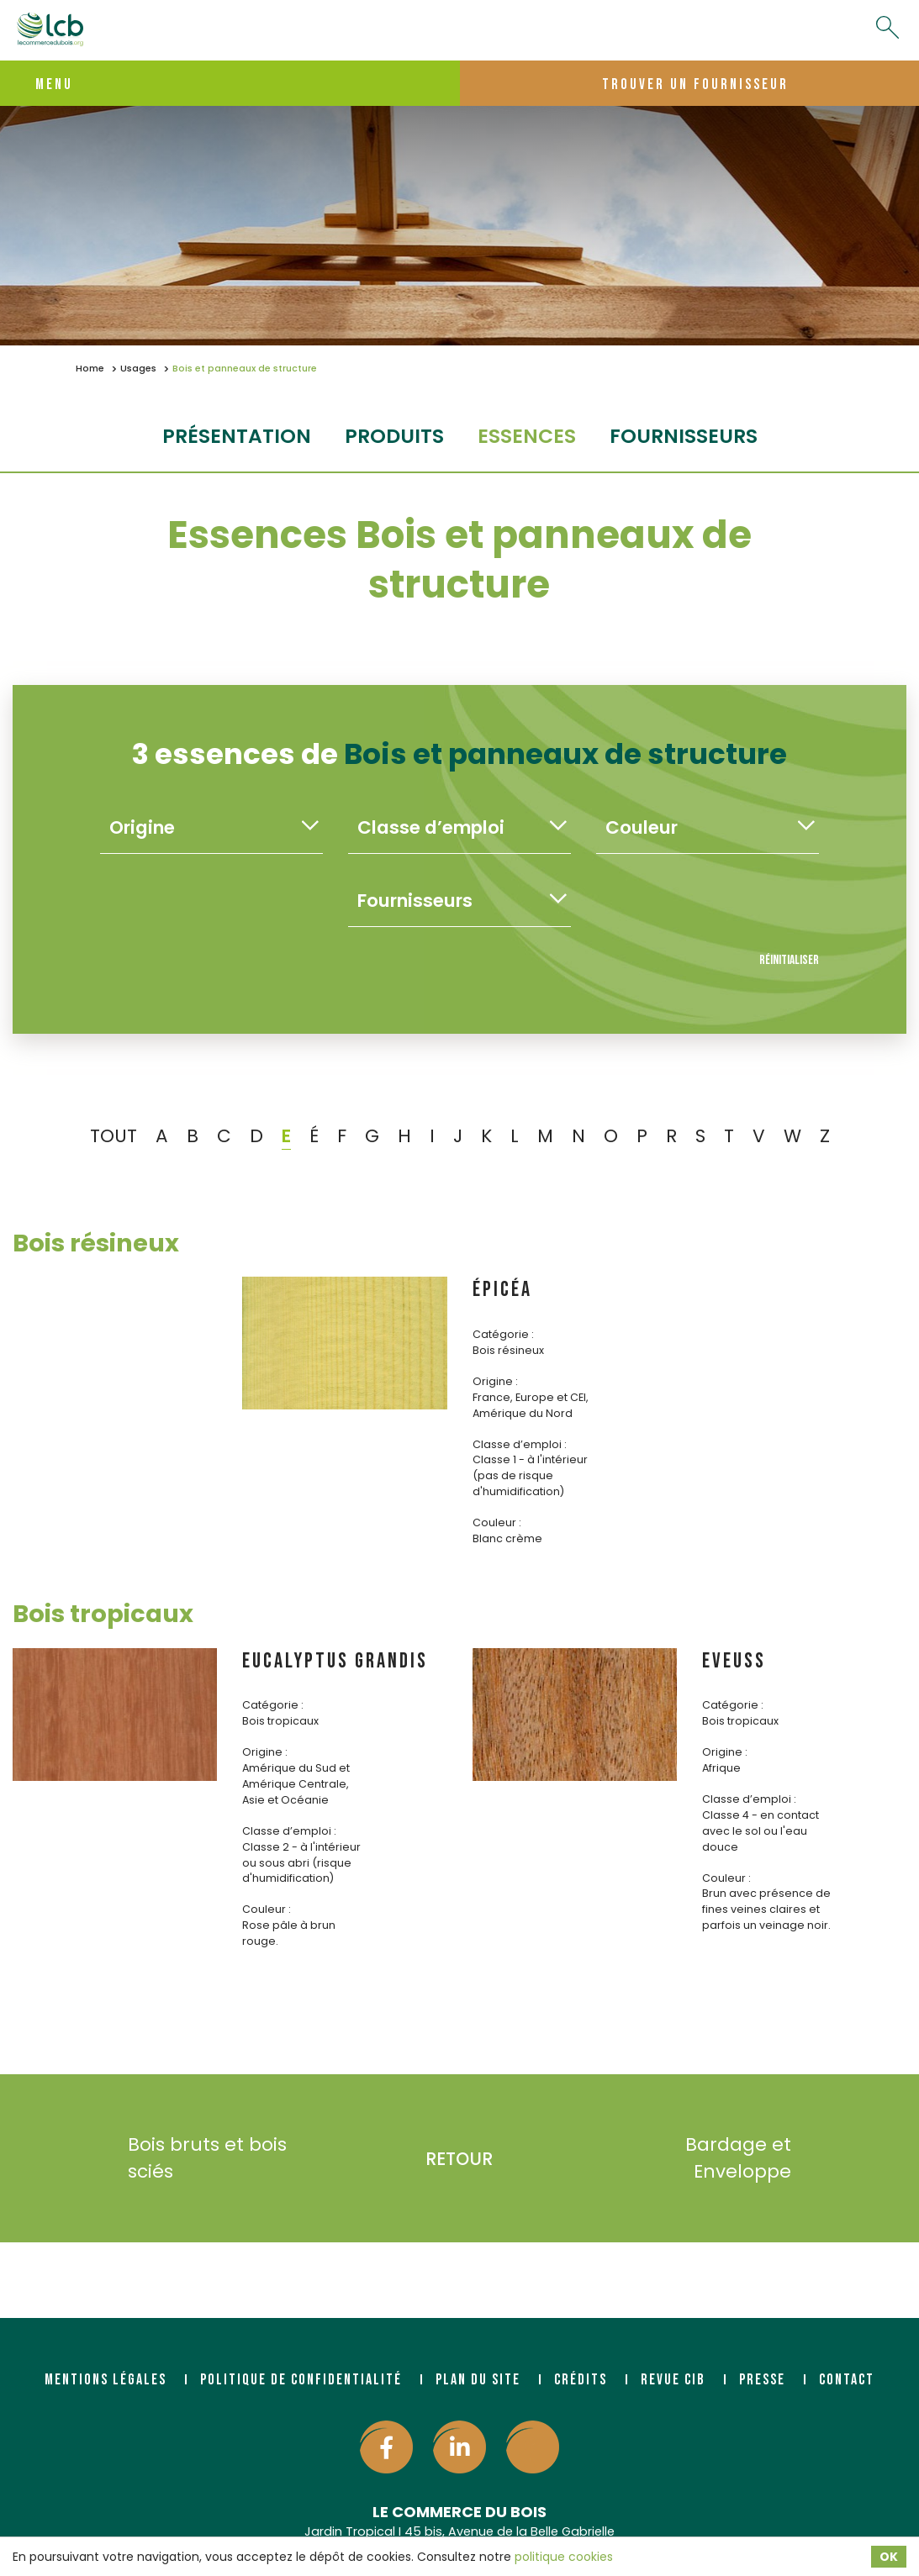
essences (527, 436)
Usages (138, 368)
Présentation (236, 436)
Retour (459, 2159)
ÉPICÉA (502, 1290)
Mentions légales (105, 2380)
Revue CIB (673, 2380)
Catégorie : (503, 1334)
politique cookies (564, 2556)
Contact (846, 2380)
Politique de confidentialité (301, 2380)
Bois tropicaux (103, 1613)
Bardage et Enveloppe (763, 2157)
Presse (762, 2380)
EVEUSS (734, 1661)
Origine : (495, 1381)
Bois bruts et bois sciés (182, 2157)
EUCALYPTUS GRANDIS (335, 1661)
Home (90, 368)
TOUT (113, 1136)
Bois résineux (96, 1243)
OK (888, 2556)
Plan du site (478, 2380)
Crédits (580, 2380)
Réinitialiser (789, 960)
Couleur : (497, 1522)
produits (394, 436)
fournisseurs (684, 436)
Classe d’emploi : (520, 1444)
